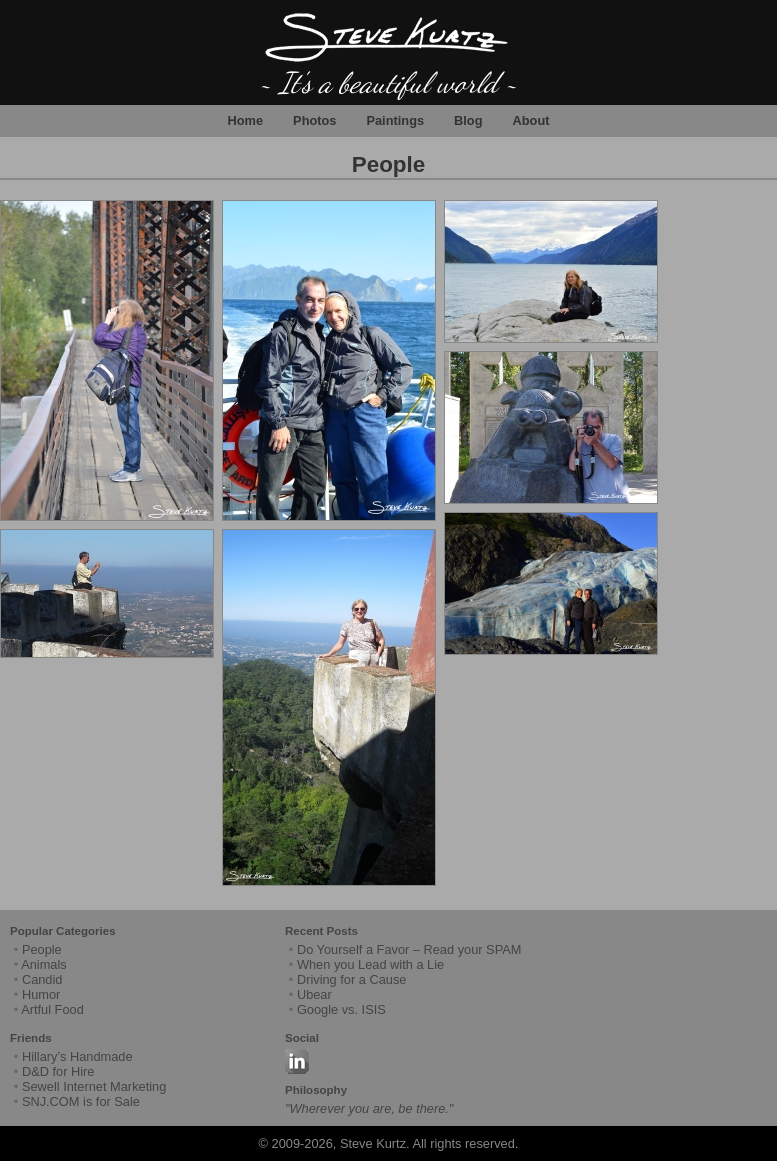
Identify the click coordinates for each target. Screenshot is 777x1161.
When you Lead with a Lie (370, 964)
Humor (41, 994)
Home (246, 120)
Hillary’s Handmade (77, 1056)
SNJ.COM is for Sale (81, 1101)
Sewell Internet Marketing (94, 1086)
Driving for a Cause (352, 979)
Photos (314, 120)
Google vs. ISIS (341, 1009)
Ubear (314, 994)
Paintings (395, 120)
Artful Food (52, 1009)
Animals (44, 964)
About (531, 120)
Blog (468, 120)
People (388, 164)
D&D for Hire (58, 1071)
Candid (42, 979)
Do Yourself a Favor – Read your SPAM (409, 949)
